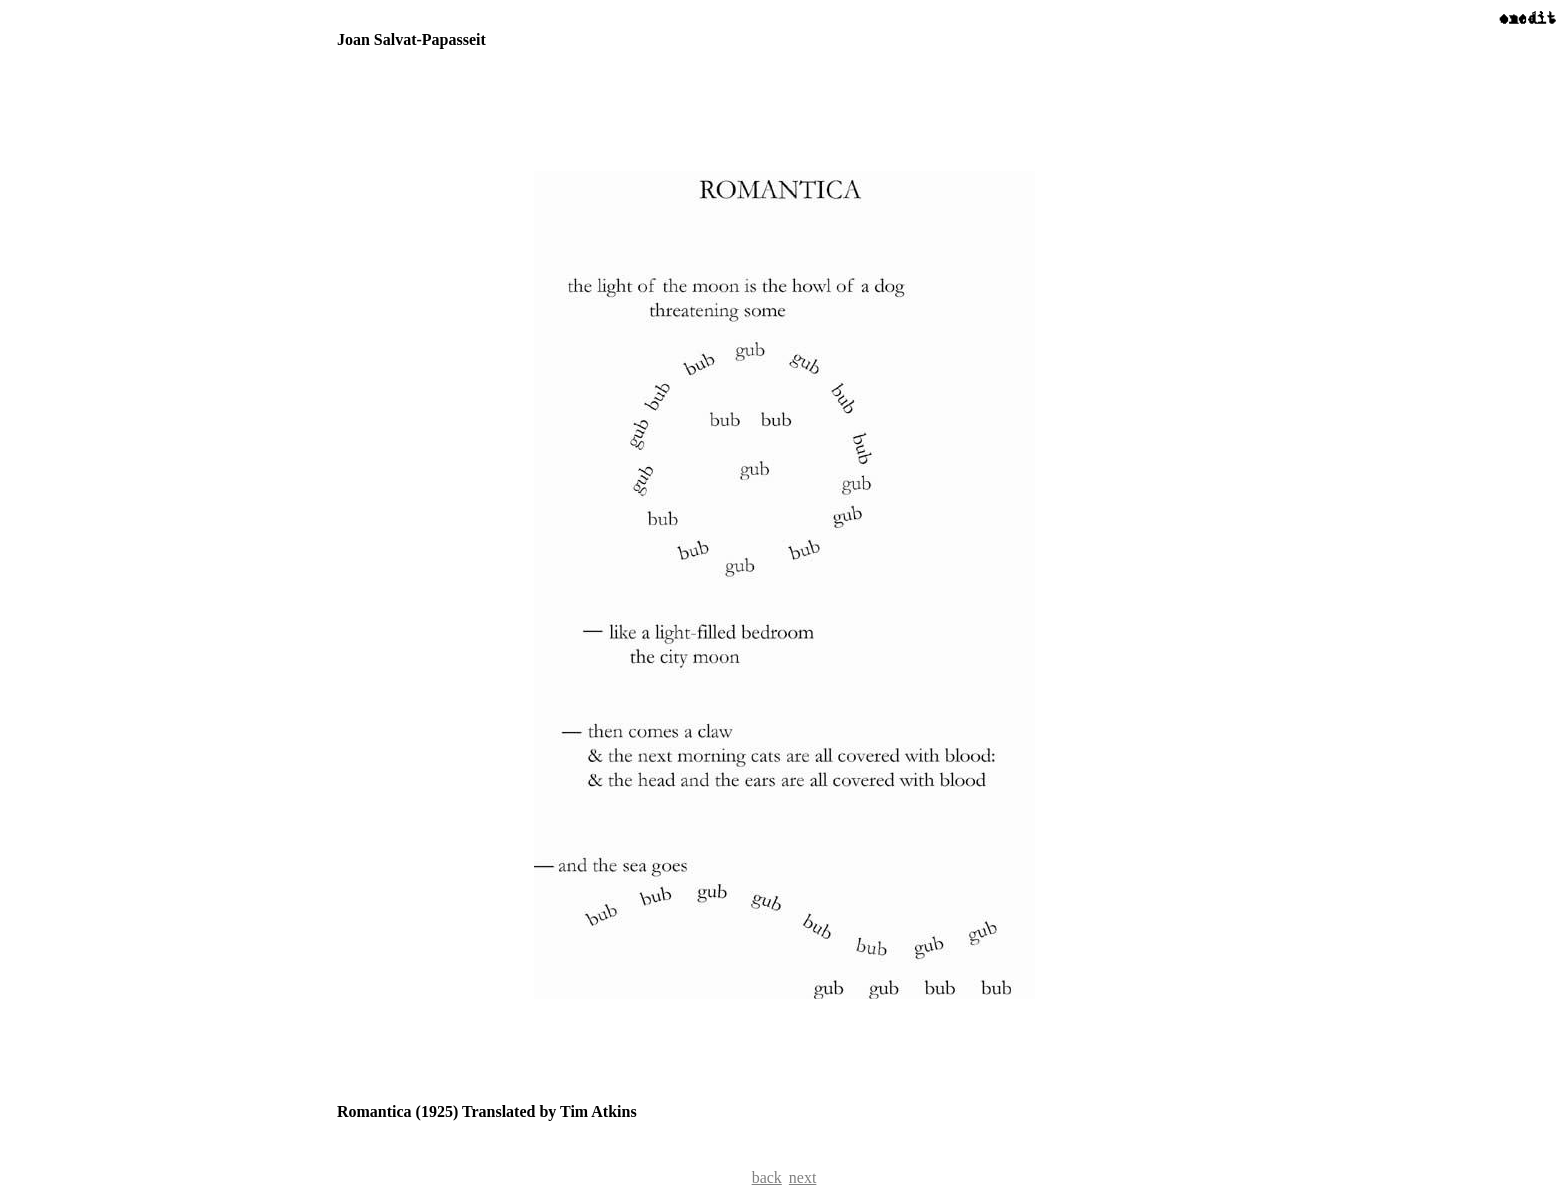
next (803, 1177)
